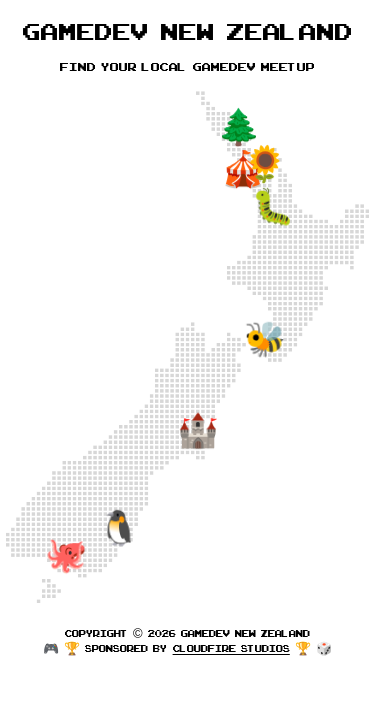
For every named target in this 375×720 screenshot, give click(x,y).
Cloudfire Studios (231, 647)
